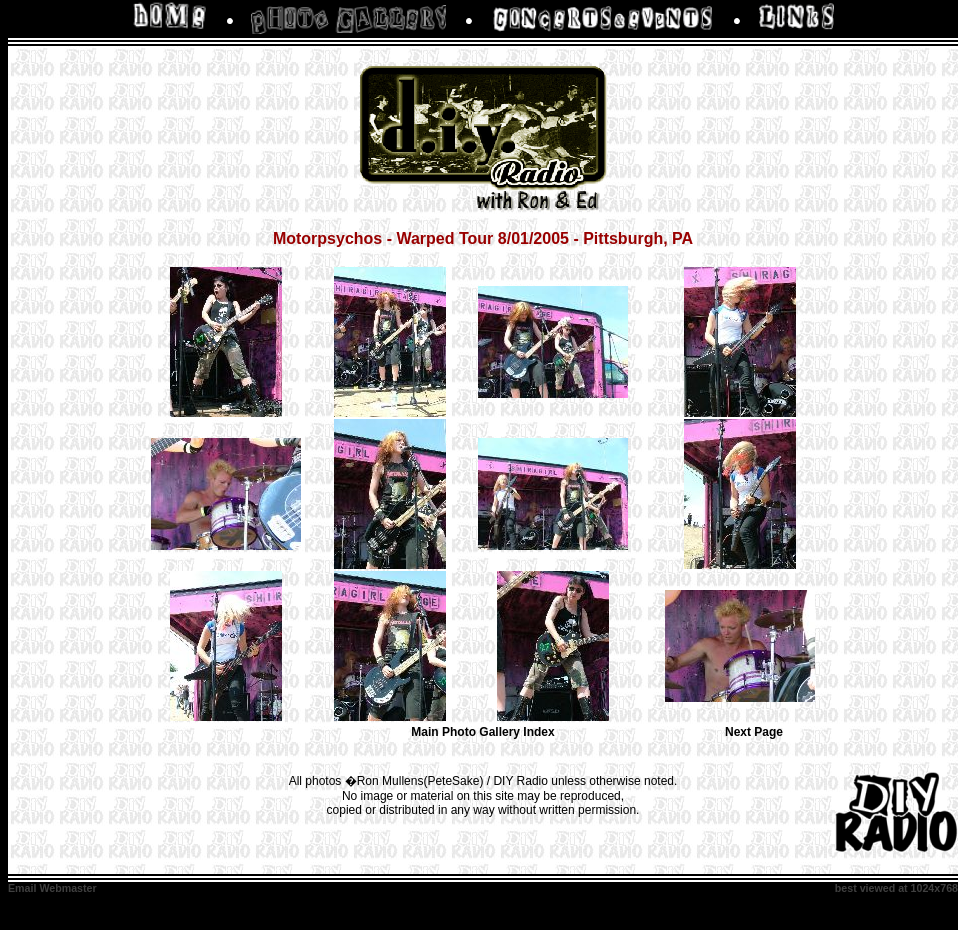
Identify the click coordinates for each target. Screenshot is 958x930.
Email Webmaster (52, 888)
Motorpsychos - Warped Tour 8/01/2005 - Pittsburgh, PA (483, 238)
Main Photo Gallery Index (482, 732)
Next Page (754, 732)
